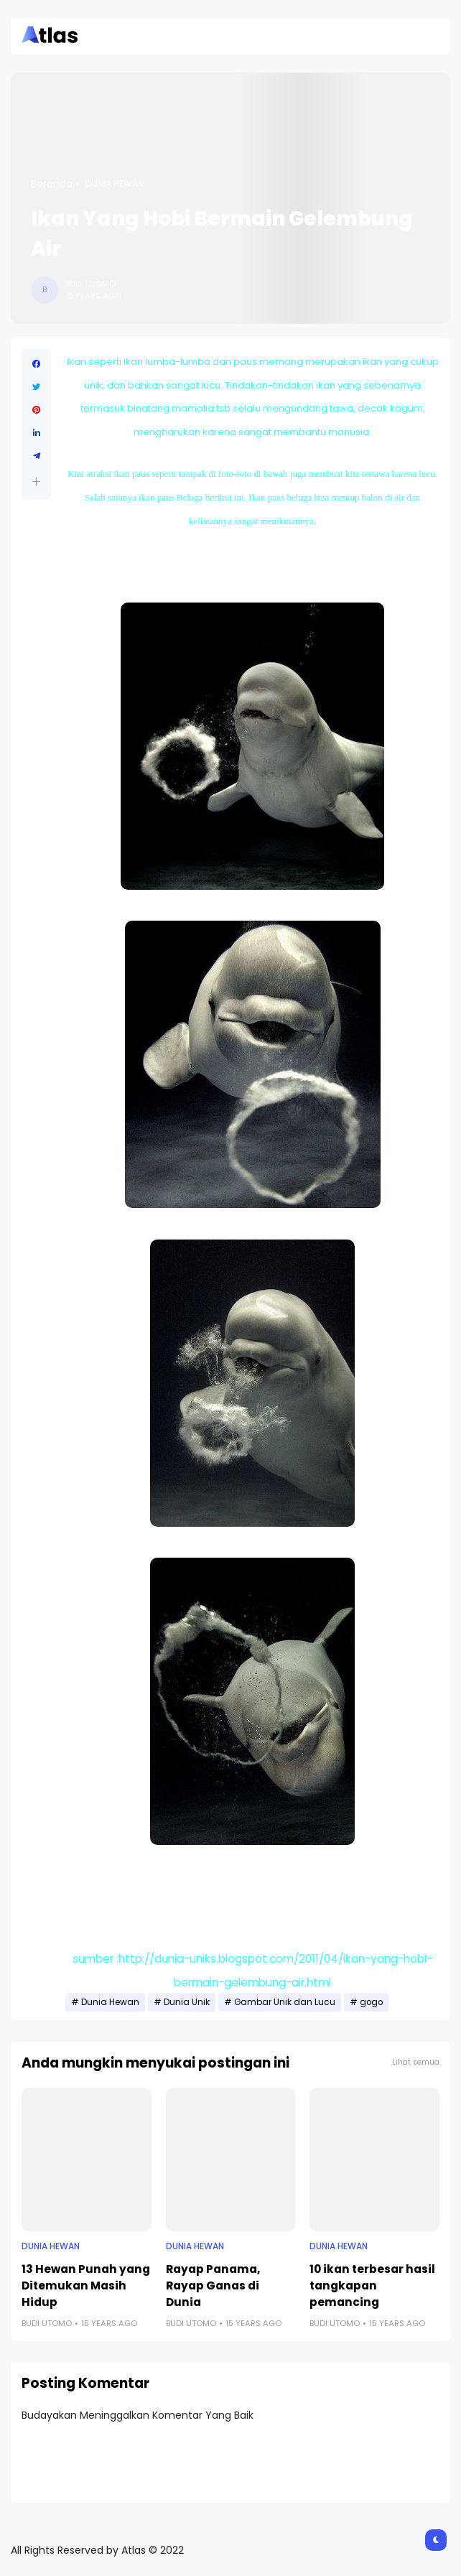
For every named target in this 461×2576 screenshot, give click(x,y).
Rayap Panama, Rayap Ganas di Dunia (213, 2285)
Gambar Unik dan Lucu (284, 2002)
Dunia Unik (187, 2002)
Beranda (52, 184)
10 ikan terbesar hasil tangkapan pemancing (372, 2285)
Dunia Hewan (114, 184)
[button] (36, 481)
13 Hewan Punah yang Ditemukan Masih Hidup (86, 2285)
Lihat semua (415, 2062)
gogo (371, 2002)
